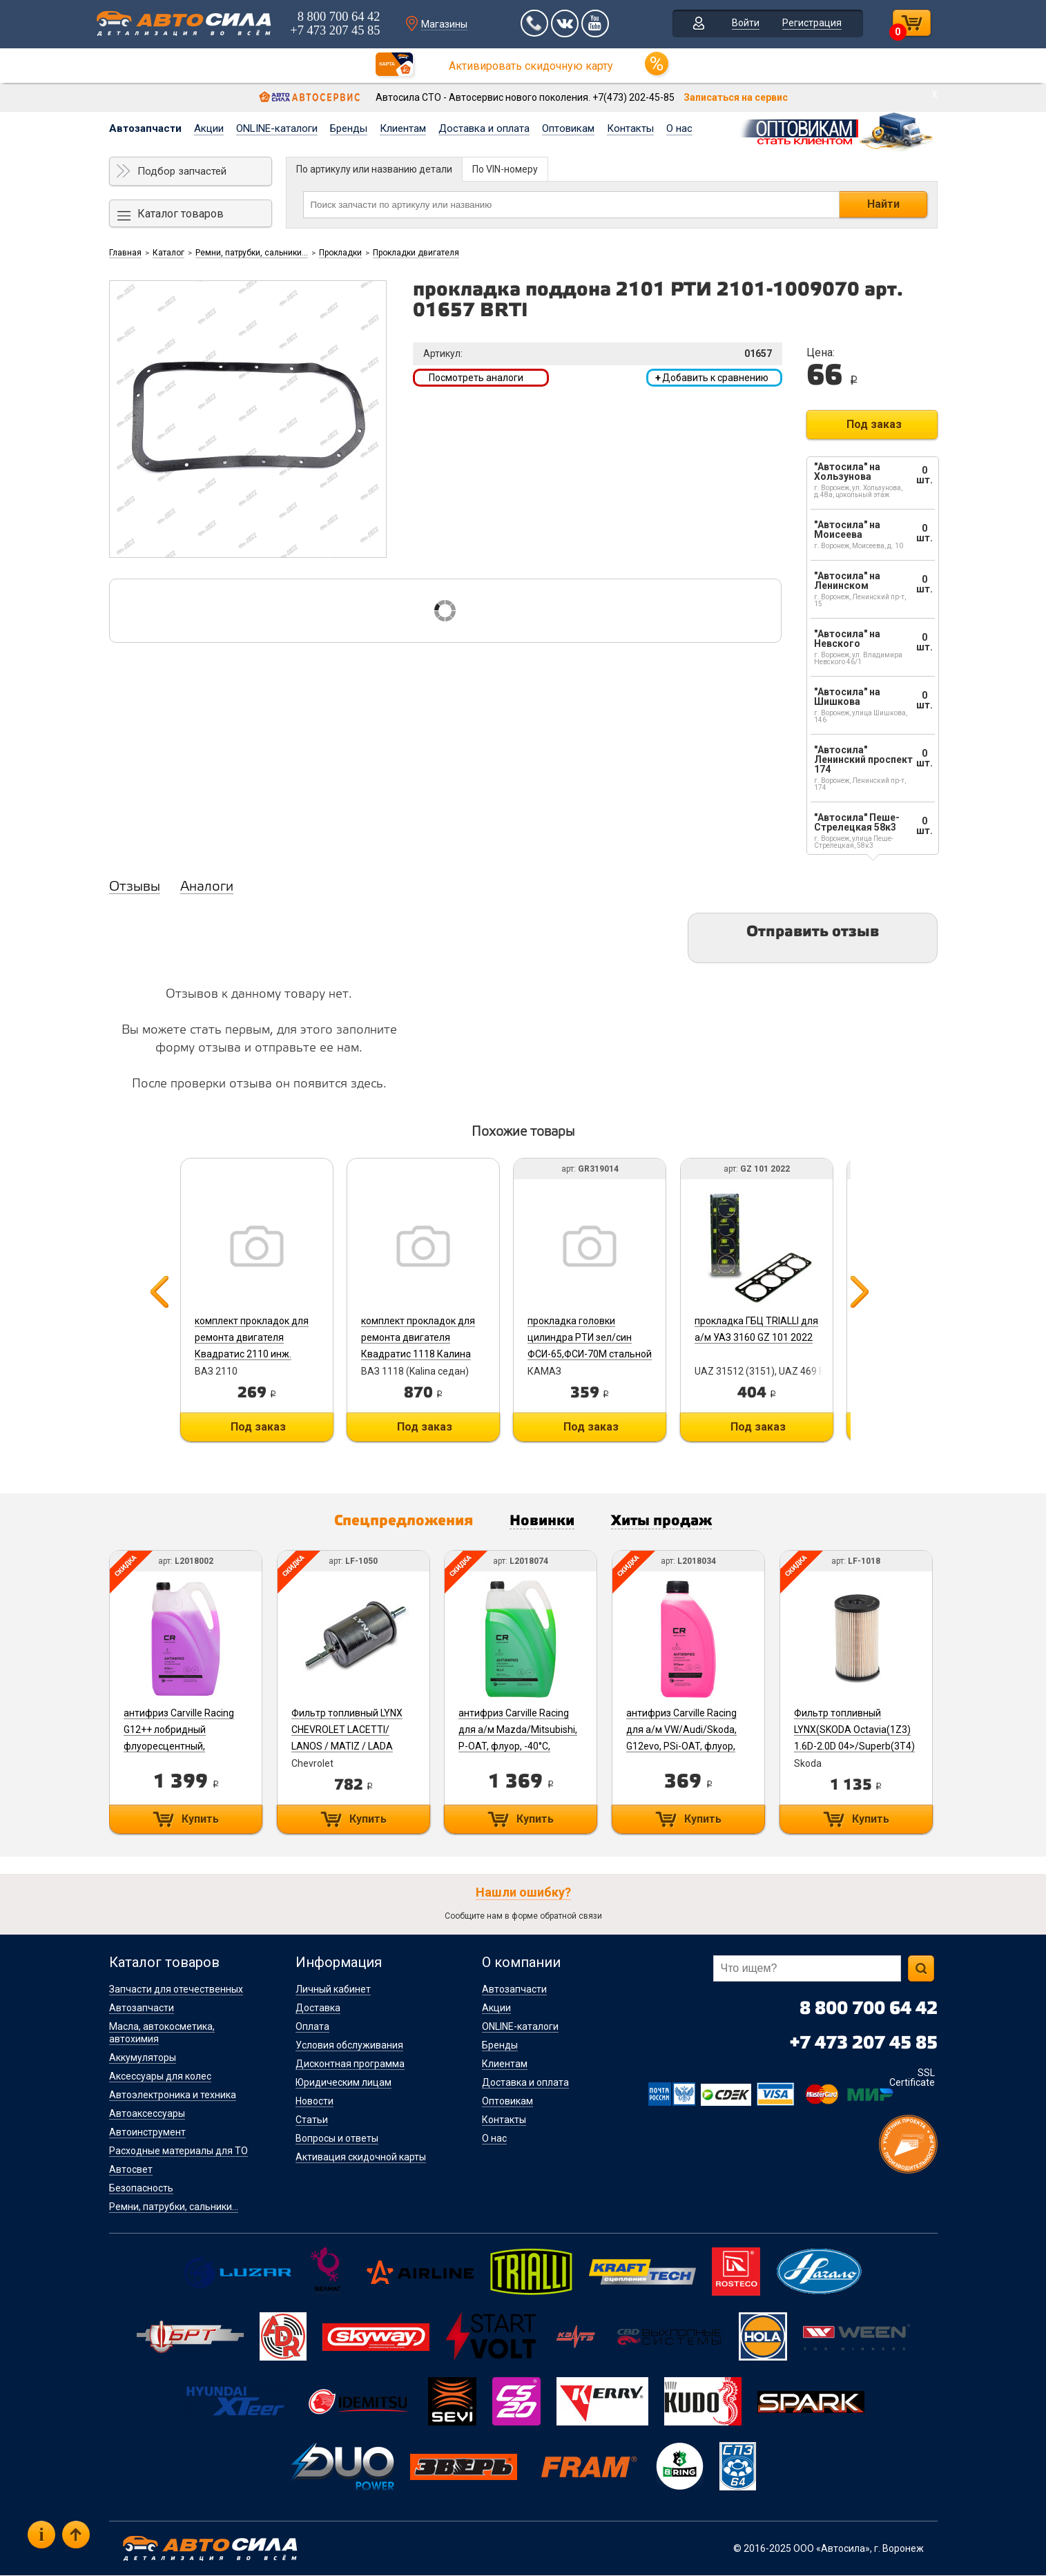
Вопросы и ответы (337, 2138)
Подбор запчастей (181, 171)
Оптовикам (568, 128)
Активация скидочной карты (361, 2157)
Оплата (312, 2027)
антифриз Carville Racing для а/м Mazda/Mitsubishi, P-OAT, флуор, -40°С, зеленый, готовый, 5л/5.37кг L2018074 (520, 1746)
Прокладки (340, 253)
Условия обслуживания (349, 2045)
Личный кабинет (333, 1989)
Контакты (630, 128)
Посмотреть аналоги (476, 377)
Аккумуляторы (142, 2058)
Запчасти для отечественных (176, 1989)
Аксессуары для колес (160, 2076)
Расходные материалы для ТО (178, 2151)
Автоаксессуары (147, 2114)
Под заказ (874, 424)
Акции (209, 128)
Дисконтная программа (350, 2064)
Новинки (543, 1522)
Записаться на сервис (736, 97)
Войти (743, 23)
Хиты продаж (666, 1522)
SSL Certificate (912, 2078)
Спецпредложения (399, 1522)
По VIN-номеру (505, 169)
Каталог (168, 253)
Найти (883, 204)
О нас (679, 128)
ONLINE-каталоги (277, 128)
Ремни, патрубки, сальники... (251, 253)
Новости (314, 2101)
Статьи (312, 2120)
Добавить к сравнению (711, 378)
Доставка (318, 2008)
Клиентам (403, 128)
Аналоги (206, 887)
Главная (125, 253)
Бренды (348, 128)
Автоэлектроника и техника (172, 2095)
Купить (200, 1819)
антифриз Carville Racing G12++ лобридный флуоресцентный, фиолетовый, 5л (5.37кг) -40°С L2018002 (179, 1746)
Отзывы (134, 887)
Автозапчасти (145, 128)
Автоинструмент (147, 2132)
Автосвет (131, 2170)
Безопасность (141, 2188)
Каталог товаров (180, 213)
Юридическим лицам (343, 2083)
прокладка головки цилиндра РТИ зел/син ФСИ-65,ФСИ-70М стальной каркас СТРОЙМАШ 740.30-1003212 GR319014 (593, 1354)
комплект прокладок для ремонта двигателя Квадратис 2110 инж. (251, 1337)
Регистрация (809, 23)
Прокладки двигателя (416, 253)
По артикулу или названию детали (374, 169)
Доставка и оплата (484, 128)
